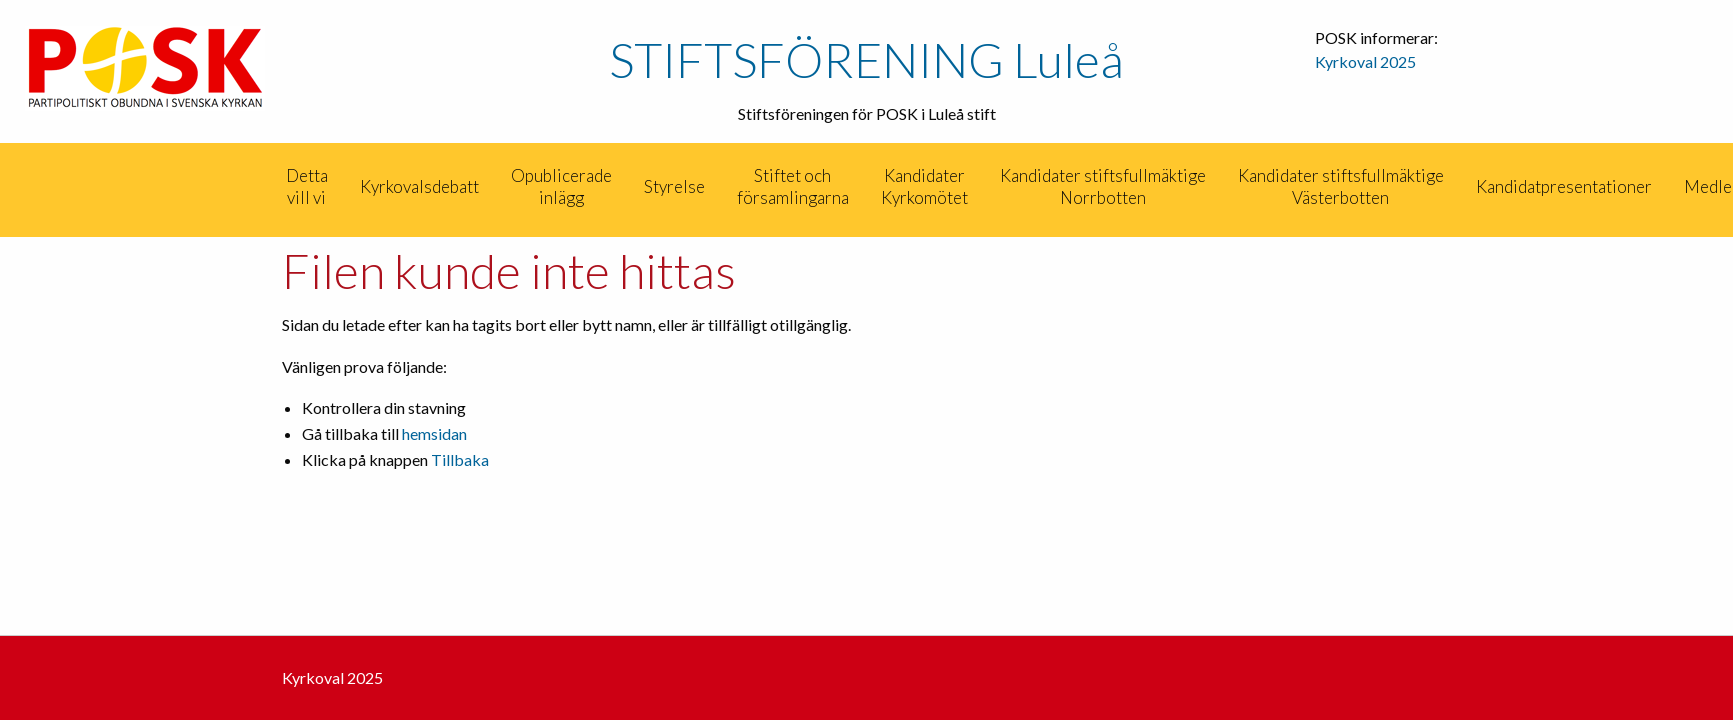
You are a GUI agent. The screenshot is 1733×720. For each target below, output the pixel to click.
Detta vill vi (307, 186)
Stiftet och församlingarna (793, 186)
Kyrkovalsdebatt (419, 186)
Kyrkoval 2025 (1365, 61)
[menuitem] (268, 187)
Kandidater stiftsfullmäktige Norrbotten (1103, 186)
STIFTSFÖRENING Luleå (866, 59)
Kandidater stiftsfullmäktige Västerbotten (1341, 186)
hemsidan (434, 433)
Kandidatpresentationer (1564, 186)
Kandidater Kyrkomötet (924, 186)
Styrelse (674, 186)
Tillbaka (460, 459)
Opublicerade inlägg (561, 186)
